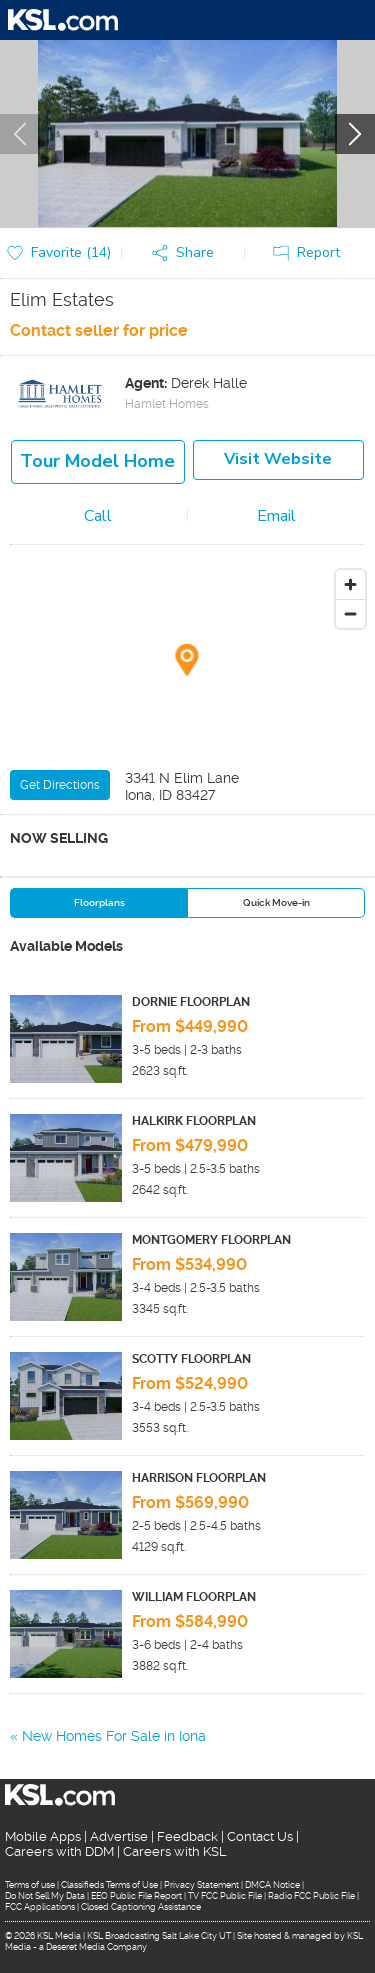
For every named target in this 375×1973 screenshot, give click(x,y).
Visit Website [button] (278, 459)
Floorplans (99, 902)
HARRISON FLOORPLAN (199, 1478)
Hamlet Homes (167, 404)
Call (98, 516)
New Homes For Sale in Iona (114, 1736)
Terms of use (30, 1885)
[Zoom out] (350, 613)
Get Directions (60, 785)
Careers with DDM (59, 1851)
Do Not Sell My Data (45, 1896)
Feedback (187, 1836)
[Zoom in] (350, 584)
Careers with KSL (175, 1851)
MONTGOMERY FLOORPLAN (211, 1240)
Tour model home (97, 461)
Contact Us (260, 1836)
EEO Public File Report (136, 1896)
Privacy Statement (201, 1885)
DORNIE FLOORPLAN (191, 1002)
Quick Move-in (276, 902)
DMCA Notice (272, 1885)
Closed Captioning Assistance (141, 1907)
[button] (188, 253)
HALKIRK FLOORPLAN (194, 1121)
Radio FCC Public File (311, 1896)
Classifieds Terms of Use (109, 1885)
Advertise (119, 1836)
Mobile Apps (43, 1836)
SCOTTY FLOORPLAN (191, 1359)
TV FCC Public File (225, 1896)
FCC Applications (40, 1907)
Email (276, 516)
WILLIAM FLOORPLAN (194, 1597)
